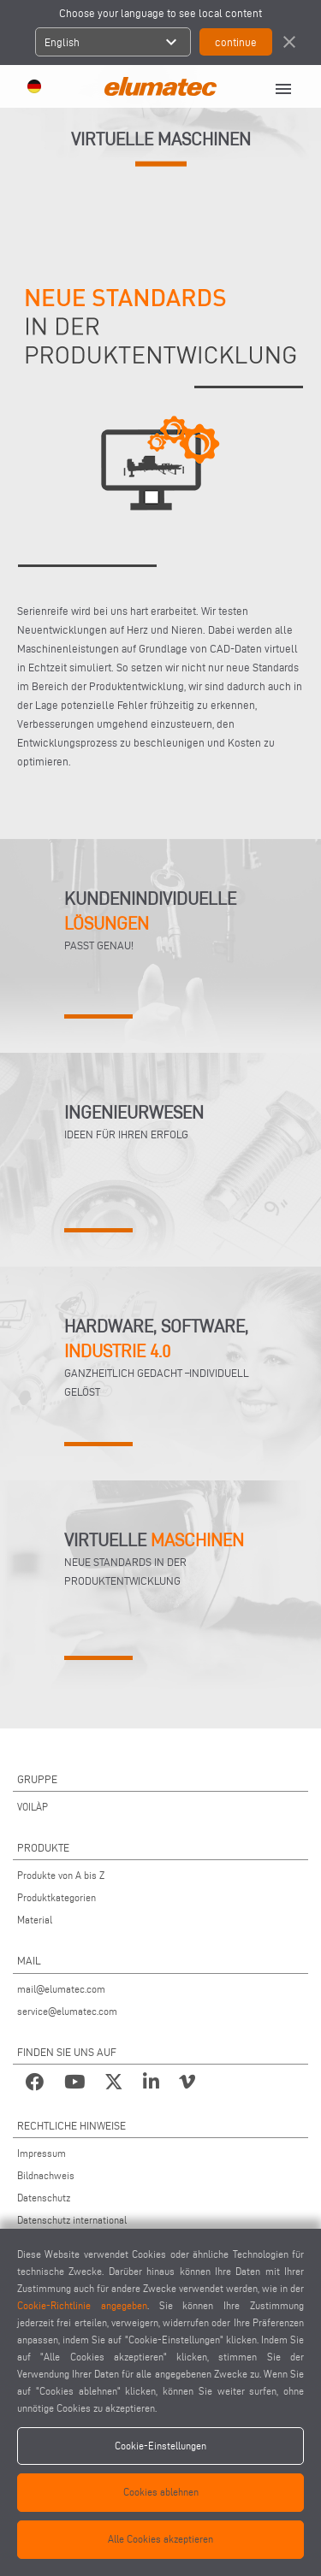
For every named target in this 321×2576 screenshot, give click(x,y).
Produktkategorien (56, 1897)
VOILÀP (32, 1806)
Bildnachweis (45, 2175)
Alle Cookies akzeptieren (160, 2538)
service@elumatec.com (67, 2011)
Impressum (41, 2153)
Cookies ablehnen (161, 2491)
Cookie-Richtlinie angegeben (82, 2305)
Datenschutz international (72, 2219)
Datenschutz (43, 2197)
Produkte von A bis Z (60, 1875)
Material (34, 1919)
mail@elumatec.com (61, 1988)
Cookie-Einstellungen (160, 2445)
